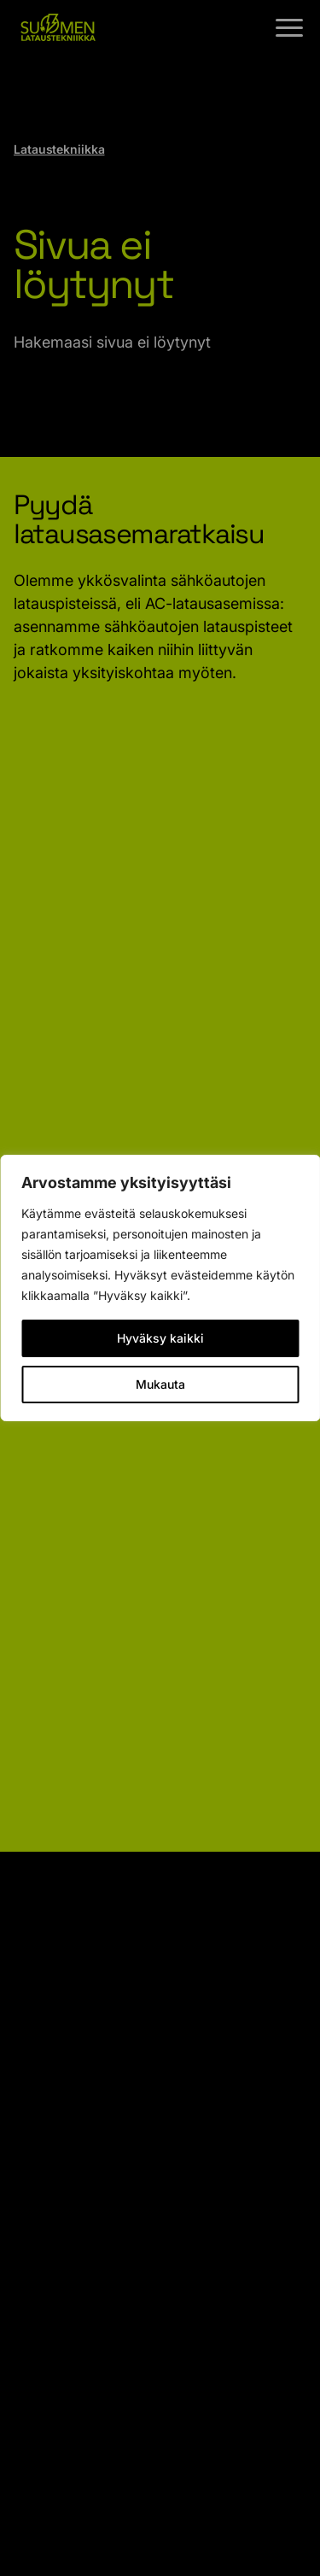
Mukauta (160, 1384)
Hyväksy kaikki (160, 1338)
